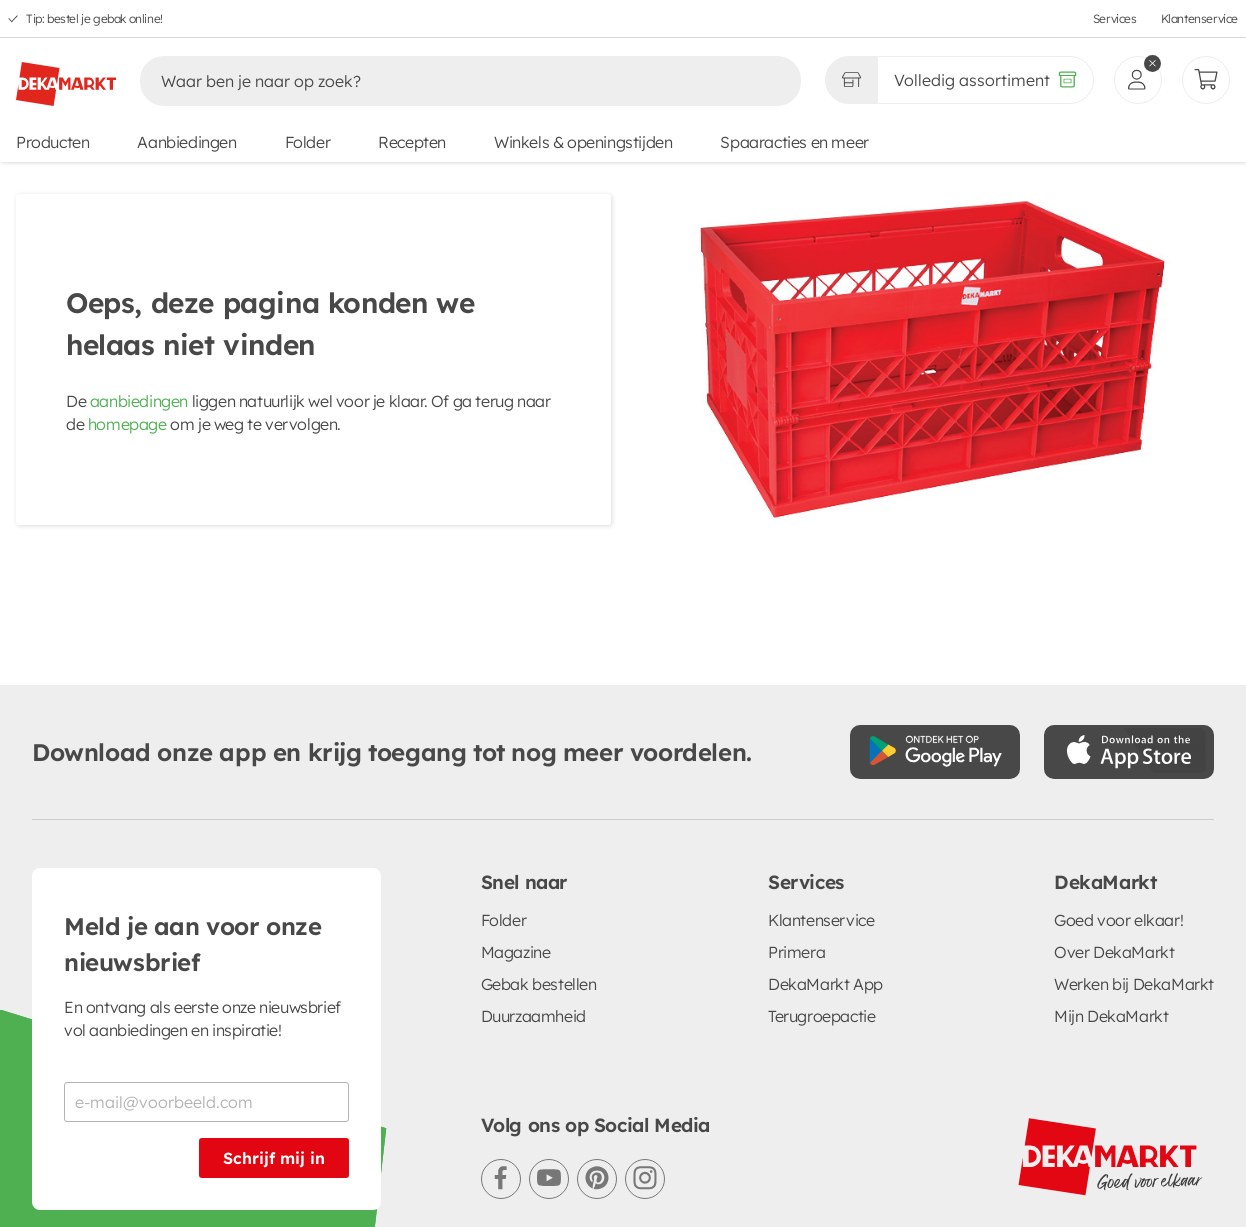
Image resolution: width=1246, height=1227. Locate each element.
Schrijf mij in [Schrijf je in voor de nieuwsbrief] (274, 1158)
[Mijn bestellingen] (1206, 80)
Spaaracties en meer (794, 142)
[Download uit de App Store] (1129, 752)
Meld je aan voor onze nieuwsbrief (193, 944)
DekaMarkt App (825, 984)
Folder (308, 142)
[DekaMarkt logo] (66, 76)
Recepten (412, 142)
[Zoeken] (449, 81)
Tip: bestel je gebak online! (94, 18)
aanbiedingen (139, 401)
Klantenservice (1199, 18)
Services (1115, 18)
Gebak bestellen (539, 984)
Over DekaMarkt (1114, 952)
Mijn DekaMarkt (1111, 1016)
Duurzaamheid (533, 1016)
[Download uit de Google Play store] (935, 752)
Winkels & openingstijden (583, 142)
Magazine (516, 952)
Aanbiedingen (186, 142)
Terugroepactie (821, 1016)
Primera (796, 952)
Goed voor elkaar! (1118, 920)
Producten (52, 142)
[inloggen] (1138, 80)
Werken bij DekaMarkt (1134, 984)
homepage (127, 424)
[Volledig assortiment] (985, 80)
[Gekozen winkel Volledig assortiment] (851, 80)
